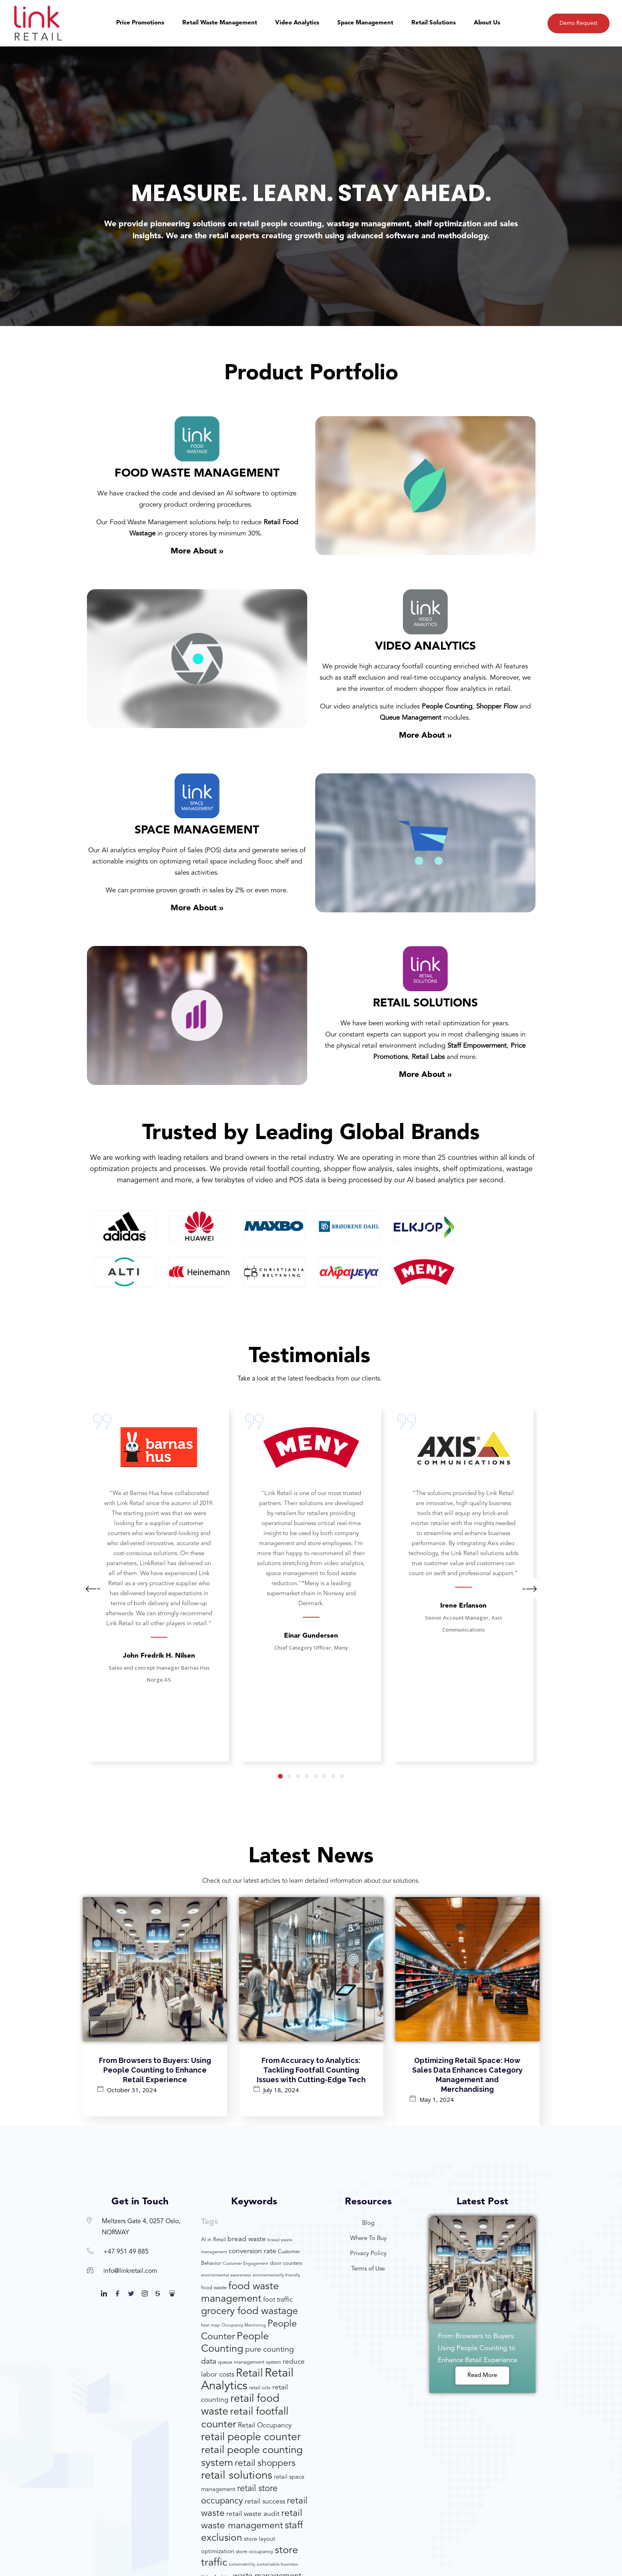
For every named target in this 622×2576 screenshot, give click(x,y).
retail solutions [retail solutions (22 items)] (236, 2475)
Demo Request (579, 23)
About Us (487, 23)
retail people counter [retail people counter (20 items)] (251, 2437)
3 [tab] (298, 1776)
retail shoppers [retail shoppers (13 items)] (265, 2463)
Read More (482, 2376)
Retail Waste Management (219, 23)
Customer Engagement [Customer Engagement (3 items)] (245, 2264)
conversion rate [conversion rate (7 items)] (252, 2251)
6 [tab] (324, 1776)
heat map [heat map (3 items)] (210, 2325)
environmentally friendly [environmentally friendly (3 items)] (276, 2275)
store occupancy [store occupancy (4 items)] (254, 2551)
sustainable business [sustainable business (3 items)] (277, 2564)
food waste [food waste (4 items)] (214, 2287)
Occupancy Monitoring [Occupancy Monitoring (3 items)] (243, 2325)
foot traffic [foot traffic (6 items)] (278, 2300)
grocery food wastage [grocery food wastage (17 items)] (249, 2311)
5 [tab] (316, 1776)
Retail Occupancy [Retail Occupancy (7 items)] (265, 2425)
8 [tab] (342, 1776)
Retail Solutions (433, 23)
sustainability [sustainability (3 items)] (242, 2564)
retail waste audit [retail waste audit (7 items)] (253, 2514)
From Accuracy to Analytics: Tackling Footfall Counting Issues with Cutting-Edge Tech (311, 2070)
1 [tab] (280, 1776)
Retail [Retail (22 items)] (249, 2373)
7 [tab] (333, 1776)
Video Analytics (297, 23)
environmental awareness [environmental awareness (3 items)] (226, 2275)
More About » (197, 551)
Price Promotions (140, 23)
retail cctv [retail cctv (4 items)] (260, 2388)
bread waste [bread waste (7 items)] (246, 2239)
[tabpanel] (159, 1585)
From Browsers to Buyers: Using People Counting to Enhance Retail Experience (155, 2070)
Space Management (365, 23)
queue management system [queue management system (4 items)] (249, 2362)
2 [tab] (289, 1776)
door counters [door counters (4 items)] (286, 2263)
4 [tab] (307, 1776)
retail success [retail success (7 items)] (265, 2501)
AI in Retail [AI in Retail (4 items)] (213, 2239)
